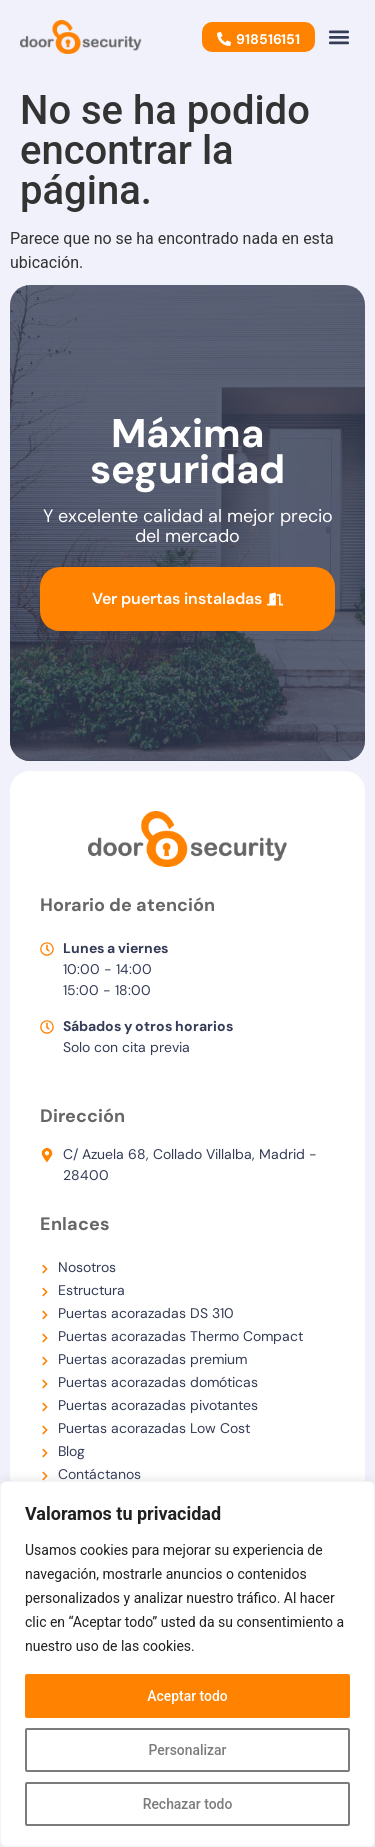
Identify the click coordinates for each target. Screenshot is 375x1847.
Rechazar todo (187, 1804)
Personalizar (187, 1750)
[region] (187, 1664)
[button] (338, 36)
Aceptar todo (187, 1696)
